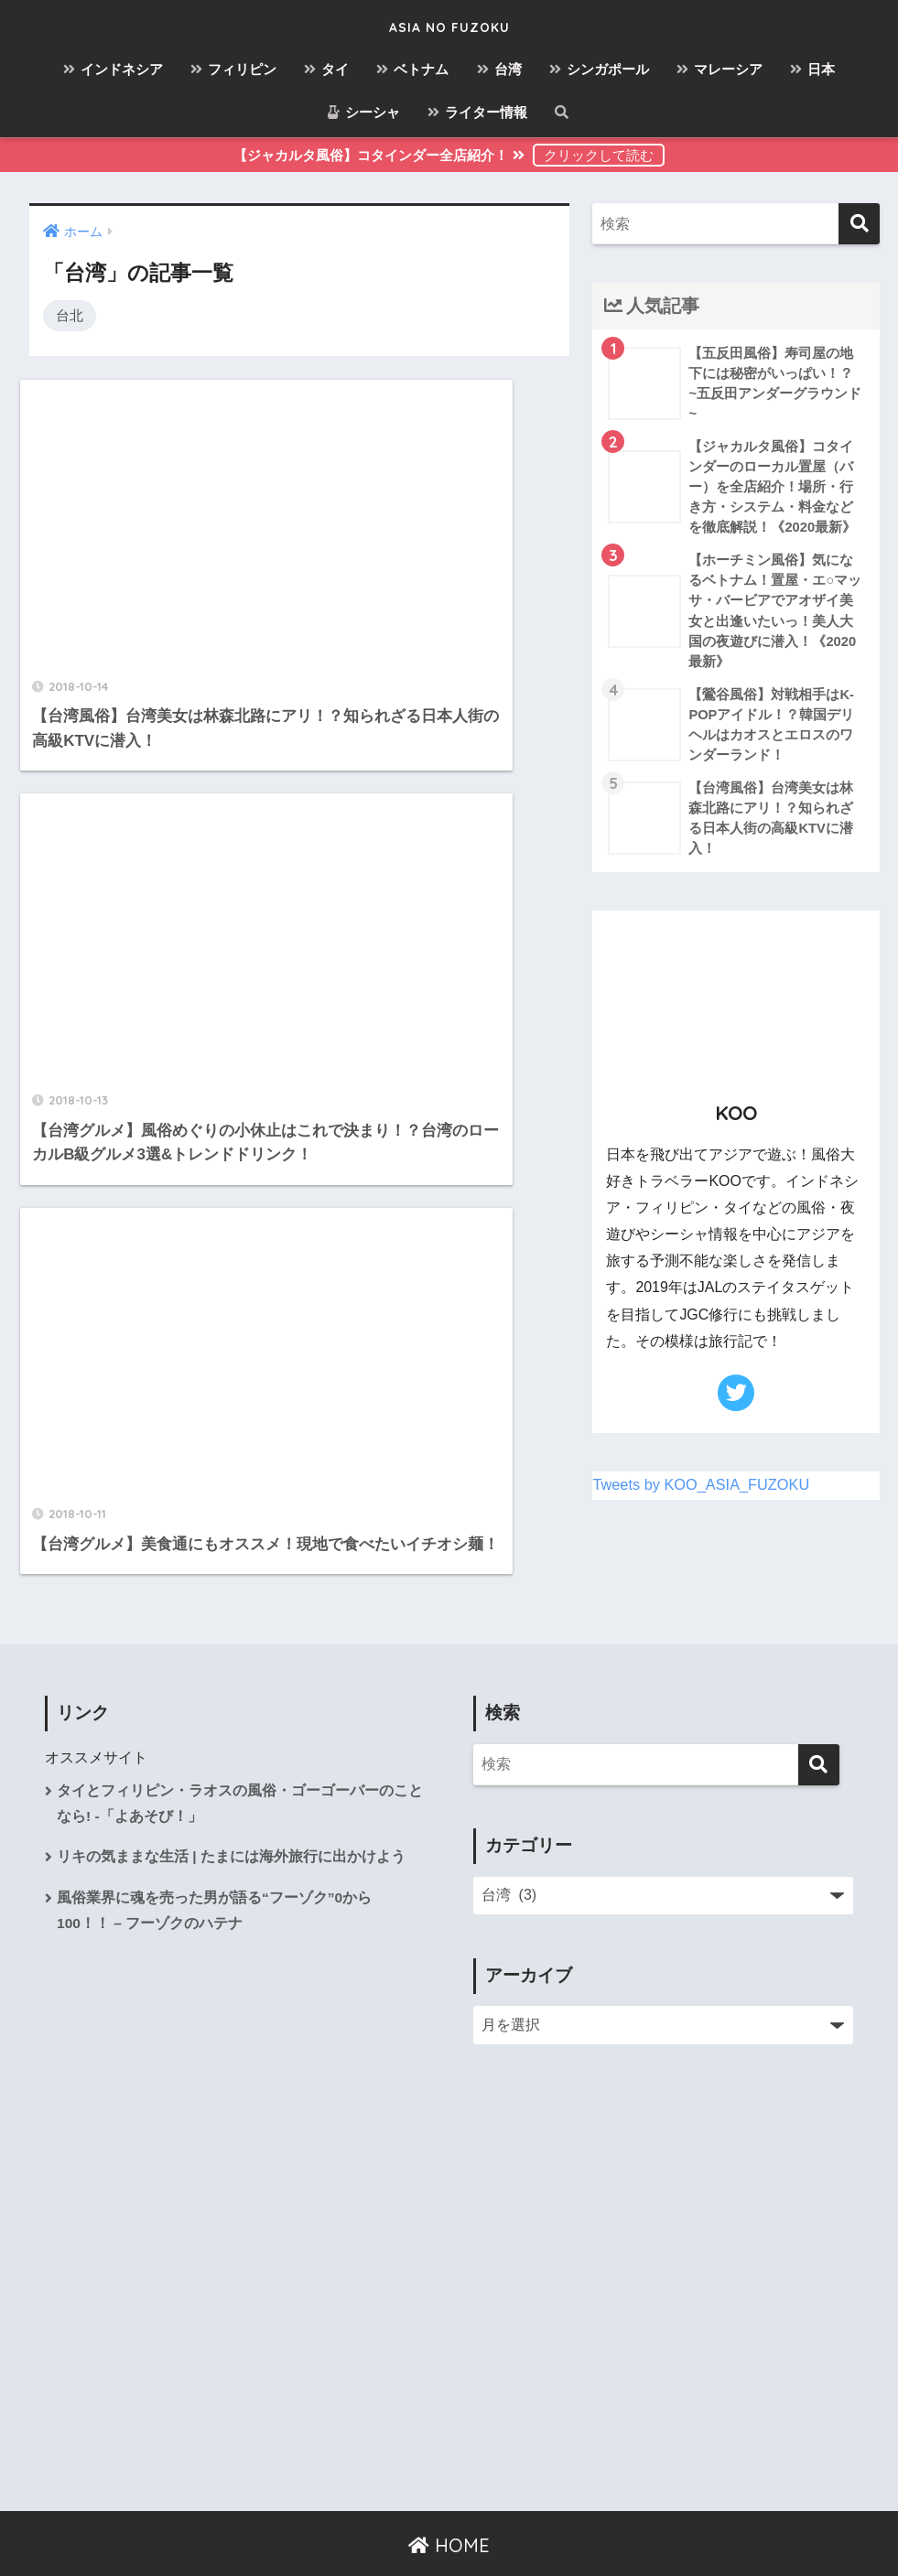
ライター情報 (477, 112)
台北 (69, 315)
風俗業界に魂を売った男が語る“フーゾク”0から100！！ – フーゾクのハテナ (215, 1851)
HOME (449, 2483)
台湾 (499, 69)
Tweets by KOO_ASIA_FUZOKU (703, 1496)
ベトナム (412, 69)
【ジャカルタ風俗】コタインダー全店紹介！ (380, 155)
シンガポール (599, 69)
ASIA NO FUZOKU (449, 24)
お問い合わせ (375, 2522)
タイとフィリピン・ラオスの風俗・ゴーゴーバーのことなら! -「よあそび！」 (240, 1741)
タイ (326, 69)
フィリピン (233, 69)
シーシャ (364, 112)
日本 (812, 69)
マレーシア (719, 69)
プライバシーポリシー (502, 2522)
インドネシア (113, 69)
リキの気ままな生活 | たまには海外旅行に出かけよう (231, 1797)
